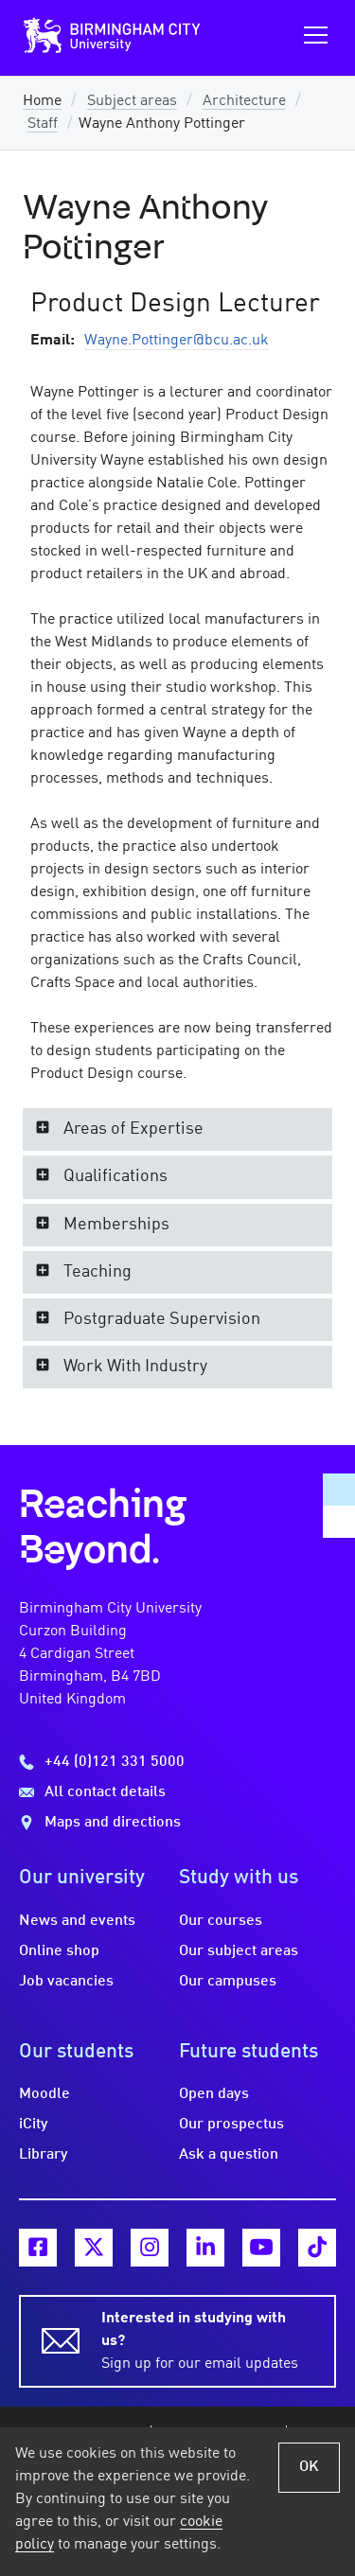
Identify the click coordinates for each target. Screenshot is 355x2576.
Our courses (220, 1921)
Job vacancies (66, 1981)
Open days (214, 2094)
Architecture (244, 101)
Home (42, 101)
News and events (77, 1921)
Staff (42, 124)
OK (309, 2467)
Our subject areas (238, 1951)
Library (43, 2154)
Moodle (44, 2094)
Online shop (59, 1951)
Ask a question (228, 2154)
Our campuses (227, 1981)
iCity (33, 2124)
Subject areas (132, 101)
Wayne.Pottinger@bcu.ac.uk (176, 340)
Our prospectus (231, 2124)
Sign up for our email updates (207, 2339)
